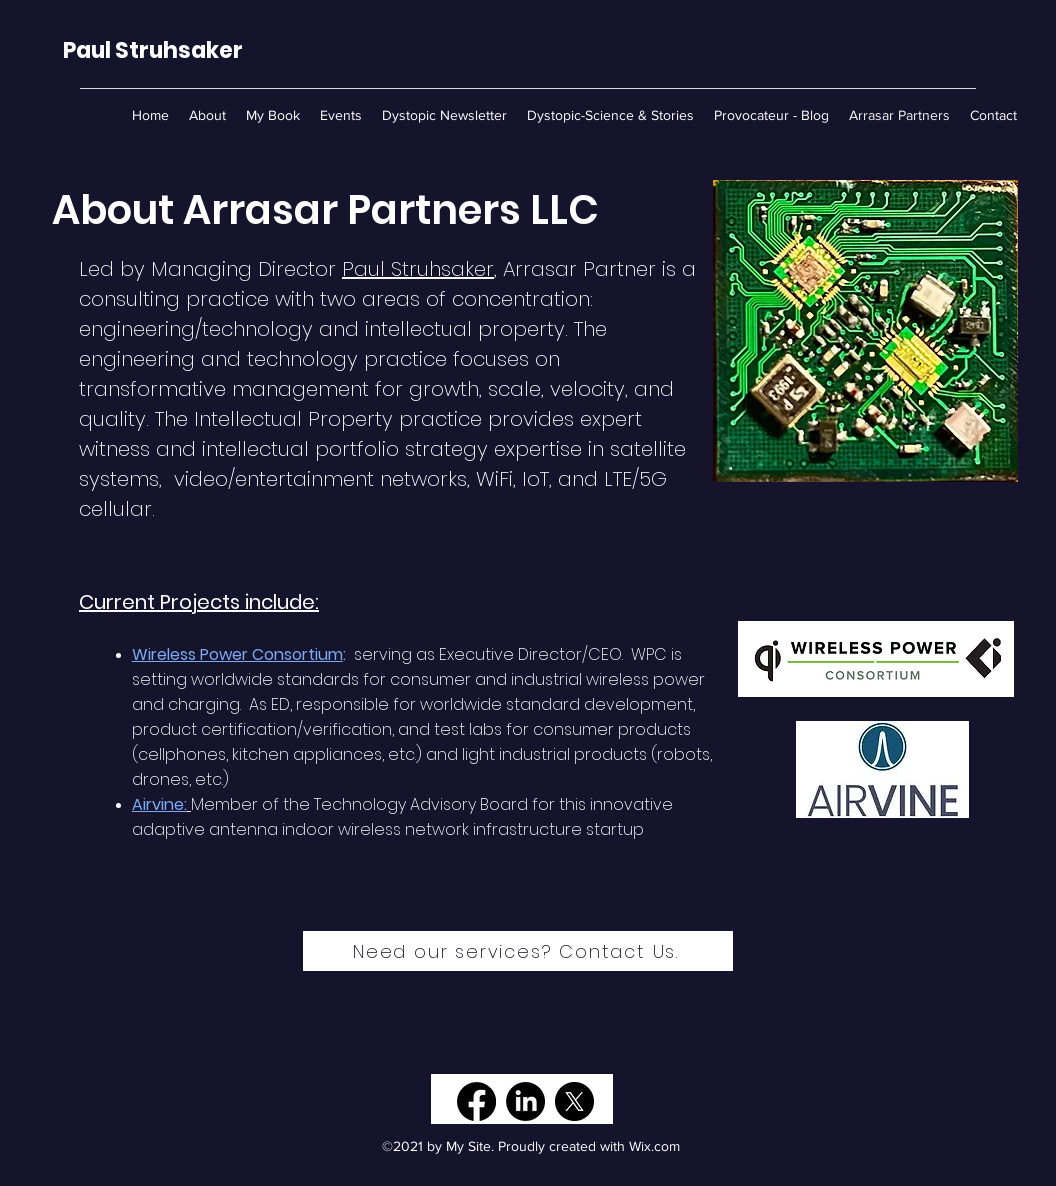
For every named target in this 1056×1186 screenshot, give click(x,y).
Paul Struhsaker (418, 269)
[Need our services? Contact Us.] (518, 951)
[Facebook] (476, 1101)
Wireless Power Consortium (237, 654)
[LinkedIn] (525, 1101)
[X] (574, 1101)
